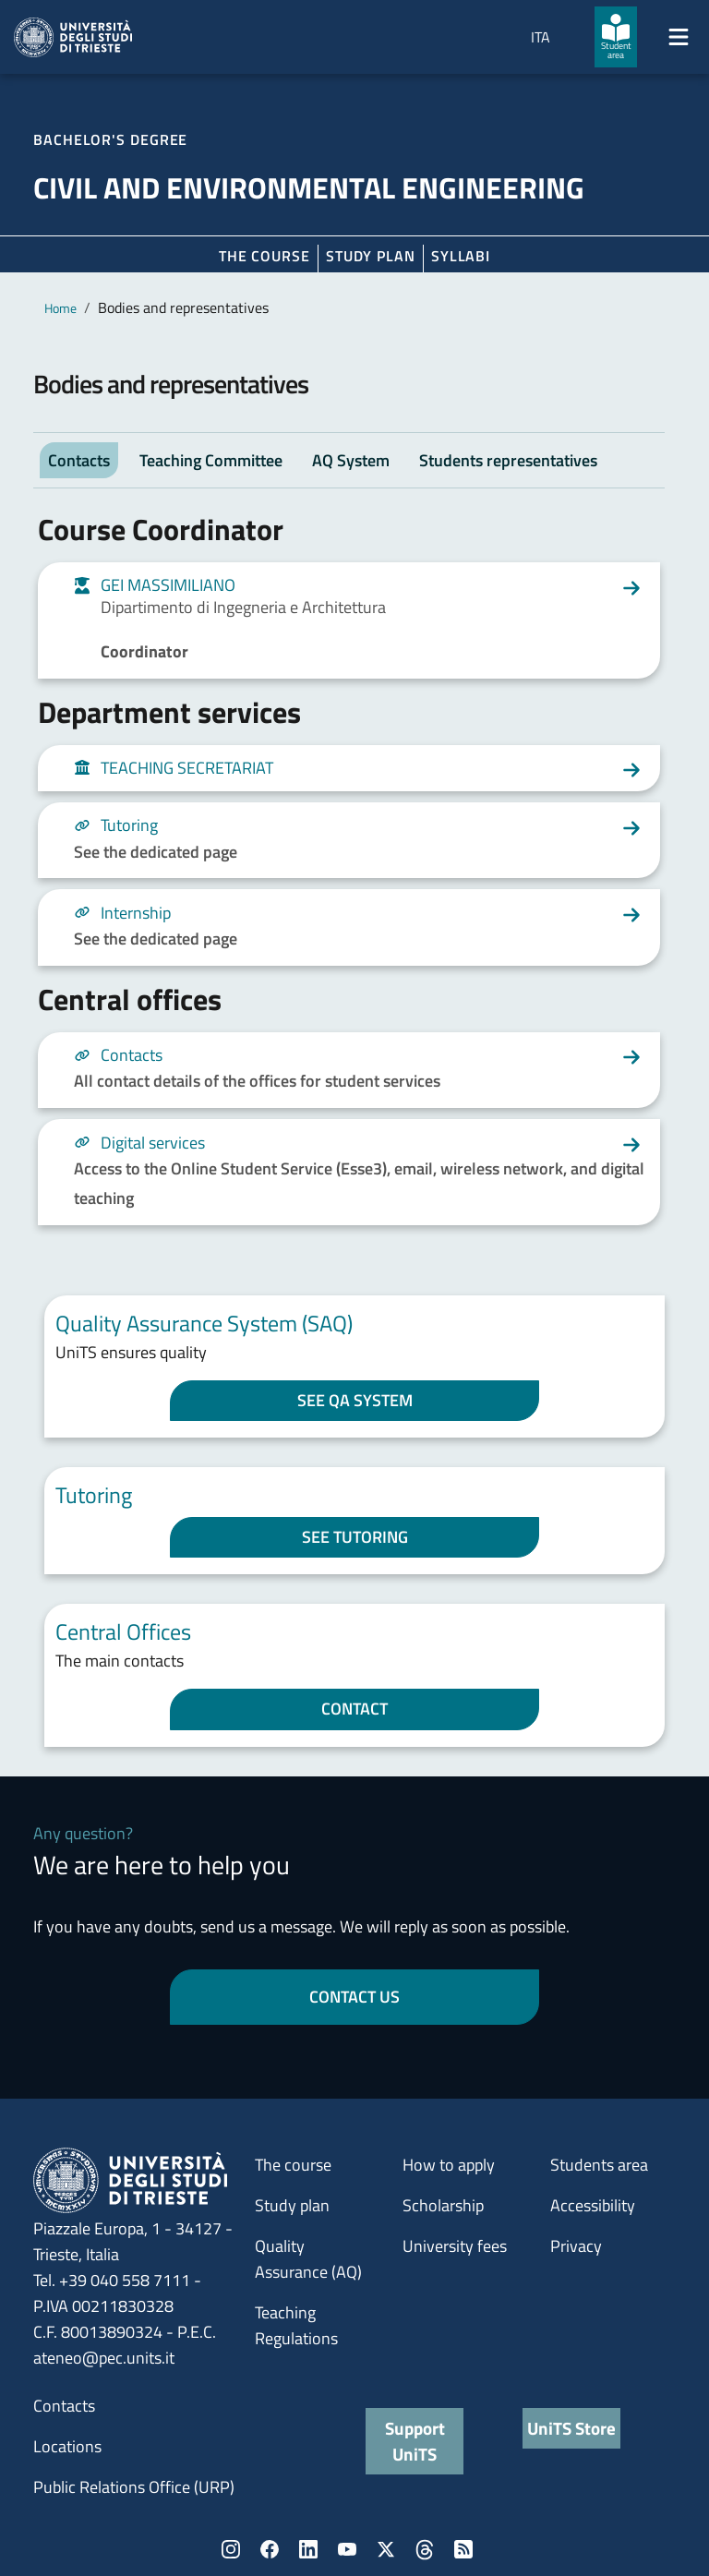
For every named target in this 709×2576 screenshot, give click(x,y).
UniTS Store (571, 2427)
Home (60, 308)
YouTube (347, 2549)
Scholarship (443, 2205)
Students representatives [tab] (508, 460)
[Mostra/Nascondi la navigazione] (678, 37)
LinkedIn (308, 2549)
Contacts (64, 2405)
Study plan (370, 256)
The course (264, 256)
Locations (67, 2446)
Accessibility (592, 2205)
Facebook (270, 2549)
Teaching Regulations (296, 2325)
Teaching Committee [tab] (210, 460)
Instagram (231, 2549)
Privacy (576, 2245)
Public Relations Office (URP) (133, 2486)
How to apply (449, 2164)
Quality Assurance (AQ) (308, 2258)
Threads (425, 2549)
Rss (463, 2549)
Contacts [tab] (79, 460)
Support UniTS (415, 2440)
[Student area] (616, 36)
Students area (599, 2164)
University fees (455, 2245)
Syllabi (460, 256)
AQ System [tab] (351, 460)
